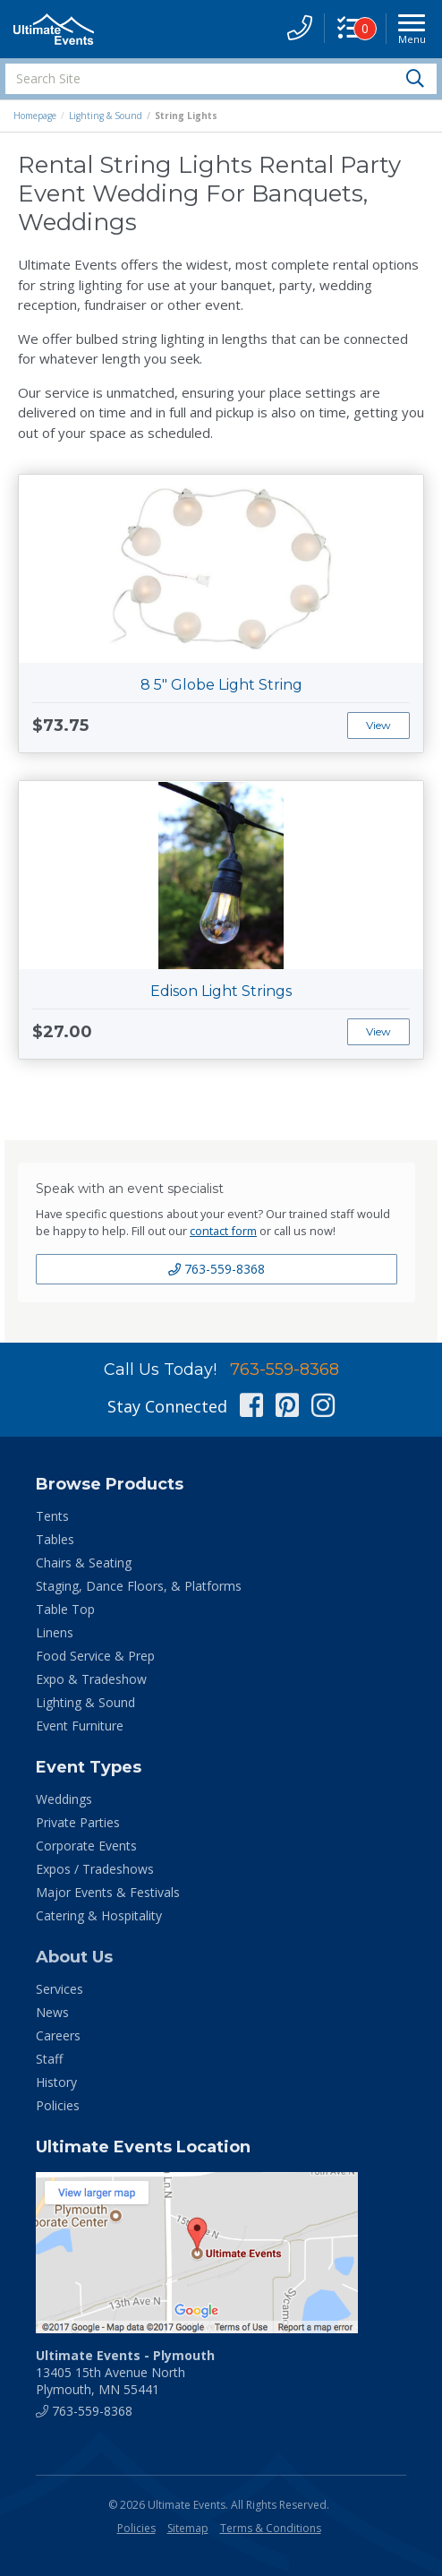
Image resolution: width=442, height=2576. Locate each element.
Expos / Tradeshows (95, 1868)
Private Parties (78, 1822)
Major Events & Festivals (108, 1892)
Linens (54, 1632)
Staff (49, 2058)
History (56, 2082)
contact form (223, 1231)
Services (59, 1988)
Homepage (34, 115)
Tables (55, 1539)
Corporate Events (86, 1845)
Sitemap (187, 2528)
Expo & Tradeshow (91, 1678)
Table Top (65, 1609)
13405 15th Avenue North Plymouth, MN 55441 (125, 2372)
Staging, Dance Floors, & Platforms (139, 1585)
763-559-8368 (216, 1268)
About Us (74, 1957)
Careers (58, 2035)
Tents (52, 1515)
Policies (58, 2105)
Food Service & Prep (95, 1655)
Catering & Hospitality (99, 1915)
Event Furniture (79, 1725)
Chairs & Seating (84, 1562)
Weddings (64, 1798)
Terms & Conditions (270, 2528)
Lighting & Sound (105, 115)
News (52, 2012)
